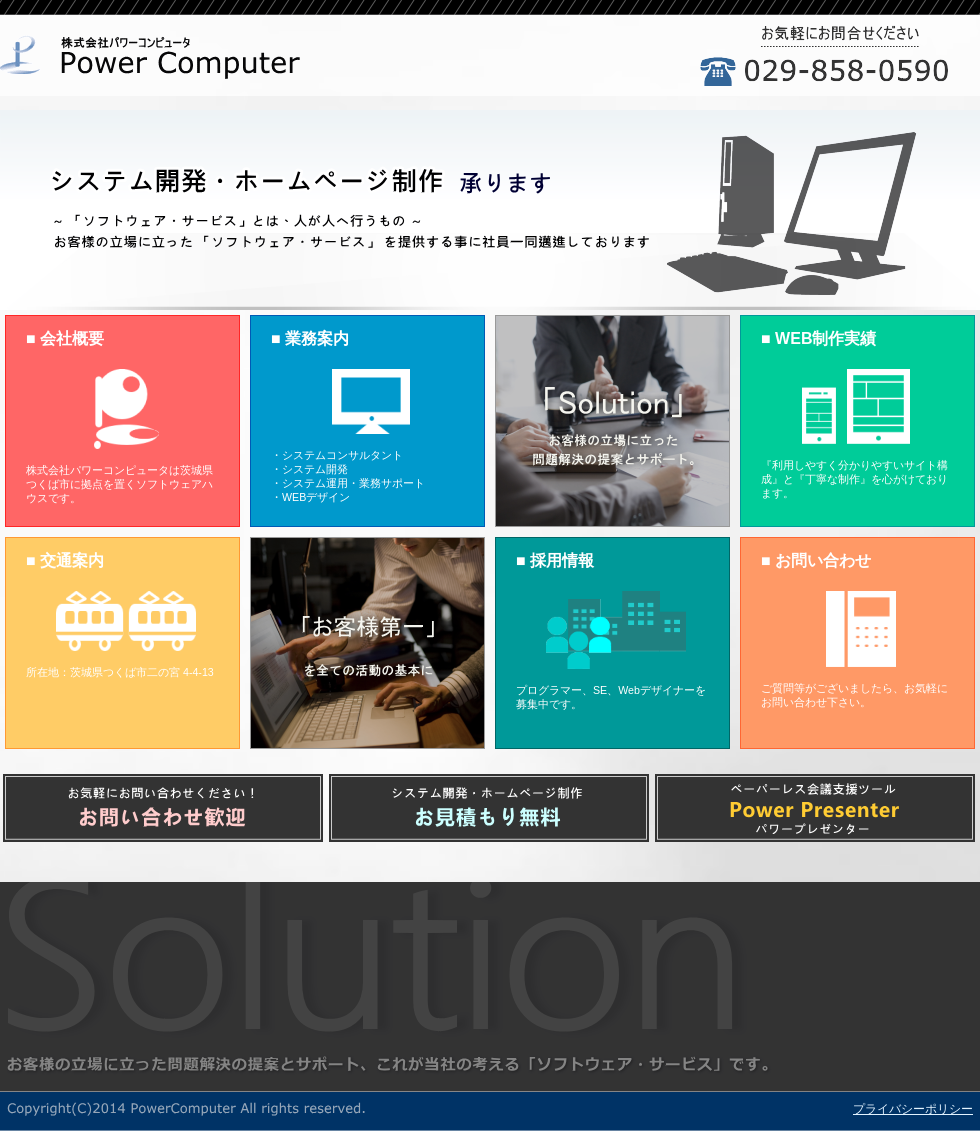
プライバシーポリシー (913, 1109)
